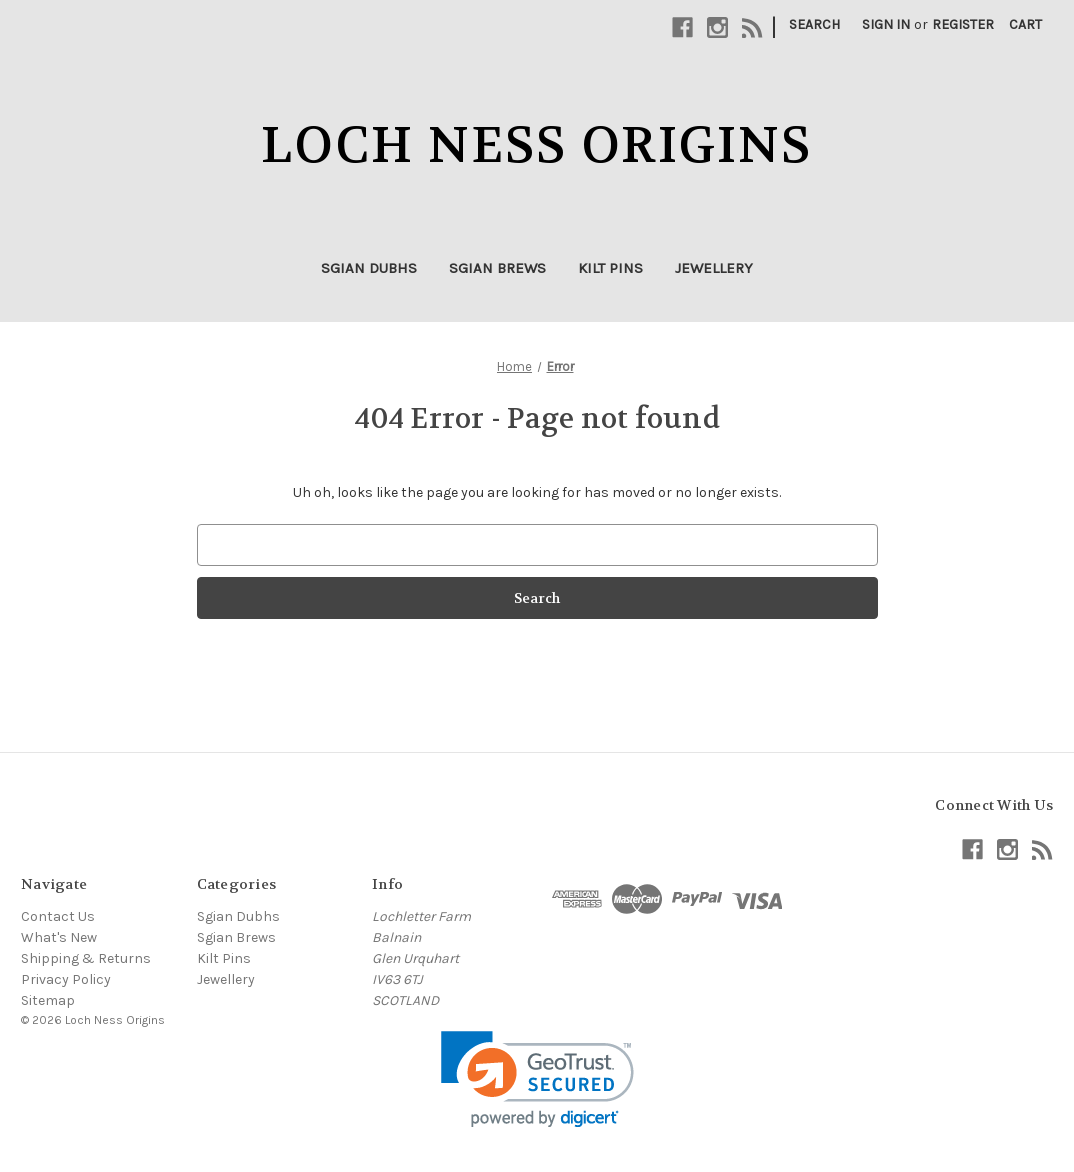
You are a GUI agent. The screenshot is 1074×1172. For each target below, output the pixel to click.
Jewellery (714, 268)
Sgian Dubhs (369, 268)
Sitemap (48, 1000)
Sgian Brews (497, 268)
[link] (537, 1079)
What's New (59, 937)
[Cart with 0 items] (1025, 24)
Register (963, 24)
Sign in (886, 24)
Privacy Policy (66, 979)
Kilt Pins (610, 268)
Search (814, 24)
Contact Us (58, 916)
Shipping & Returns (86, 958)
